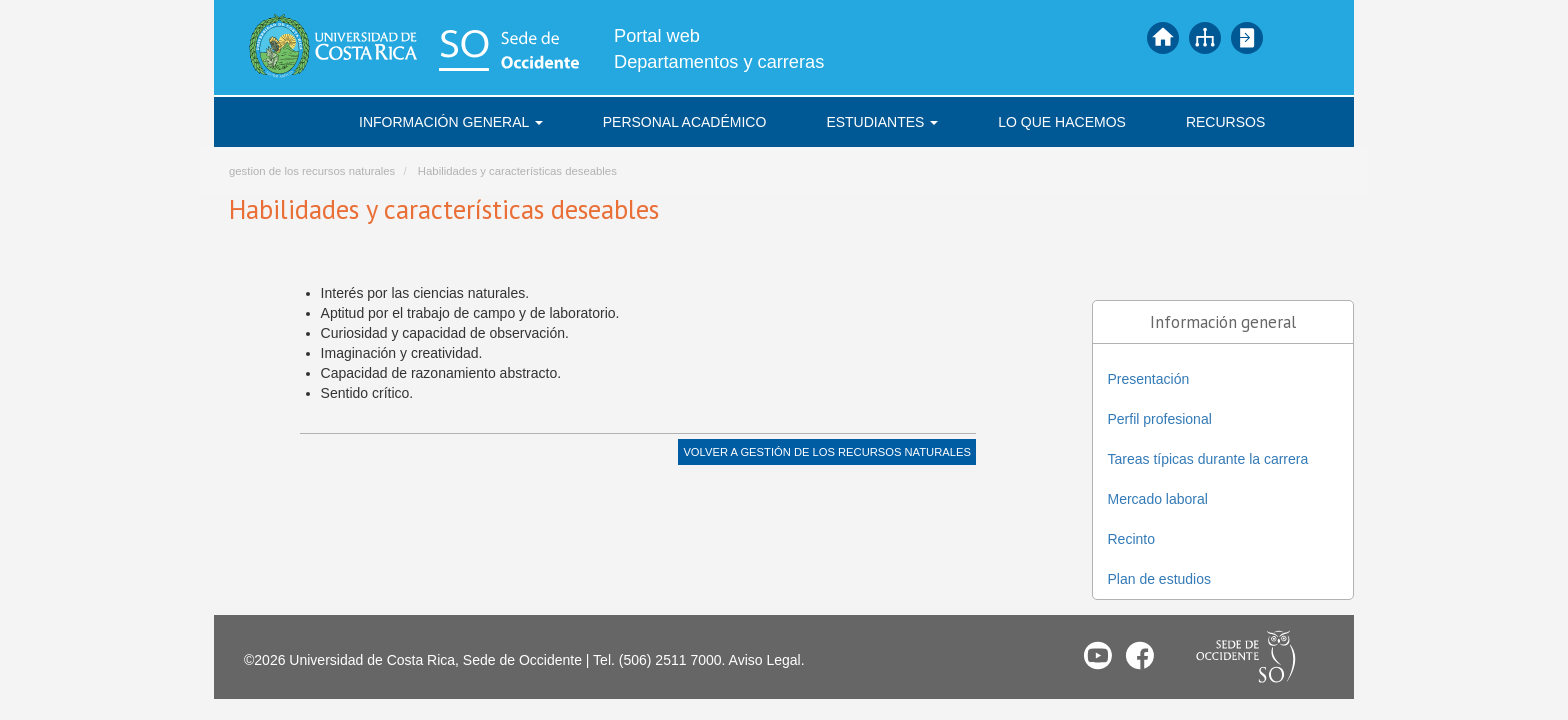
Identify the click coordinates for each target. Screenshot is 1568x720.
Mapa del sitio (1205, 38)
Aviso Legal (765, 660)
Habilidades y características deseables (517, 171)
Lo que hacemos (1062, 122)
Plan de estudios (1160, 579)
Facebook (1140, 655)
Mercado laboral (1158, 499)
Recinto (1131, 539)
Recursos (1225, 122)
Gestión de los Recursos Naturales (855, 452)
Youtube (1098, 655)
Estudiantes (882, 122)
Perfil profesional (1160, 419)
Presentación (1149, 379)
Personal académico (685, 122)
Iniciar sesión (1247, 38)
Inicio (1163, 38)
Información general (451, 122)
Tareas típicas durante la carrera (1208, 459)
